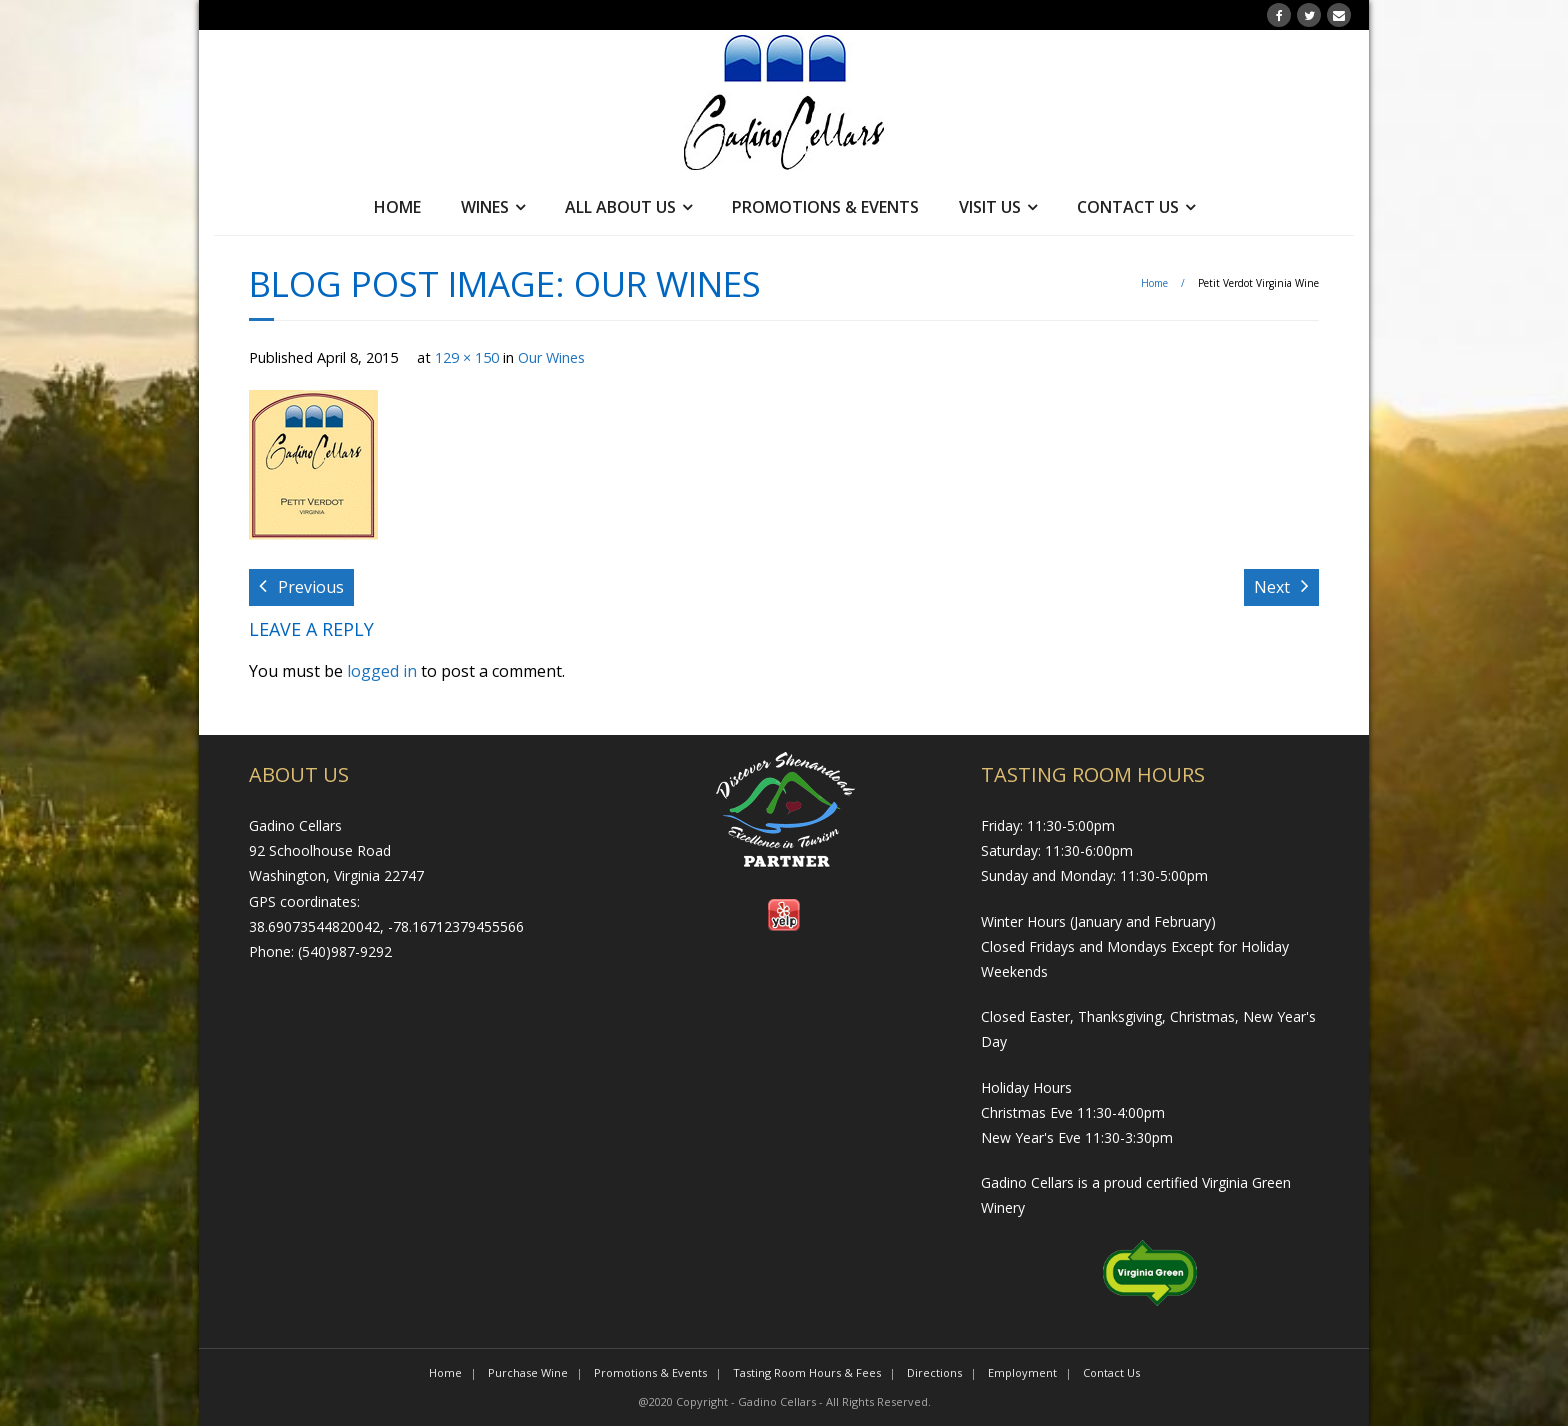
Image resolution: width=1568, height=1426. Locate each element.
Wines (485, 207)
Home (397, 207)
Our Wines (551, 357)
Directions (934, 1372)
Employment (1022, 1372)
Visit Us (990, 207)
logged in (382, 671)
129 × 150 (467, 357)
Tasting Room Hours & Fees (807, 1372)
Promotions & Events (825, 207)
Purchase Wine (528, 1372)
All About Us (620, 207)
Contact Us (1128, 207)
